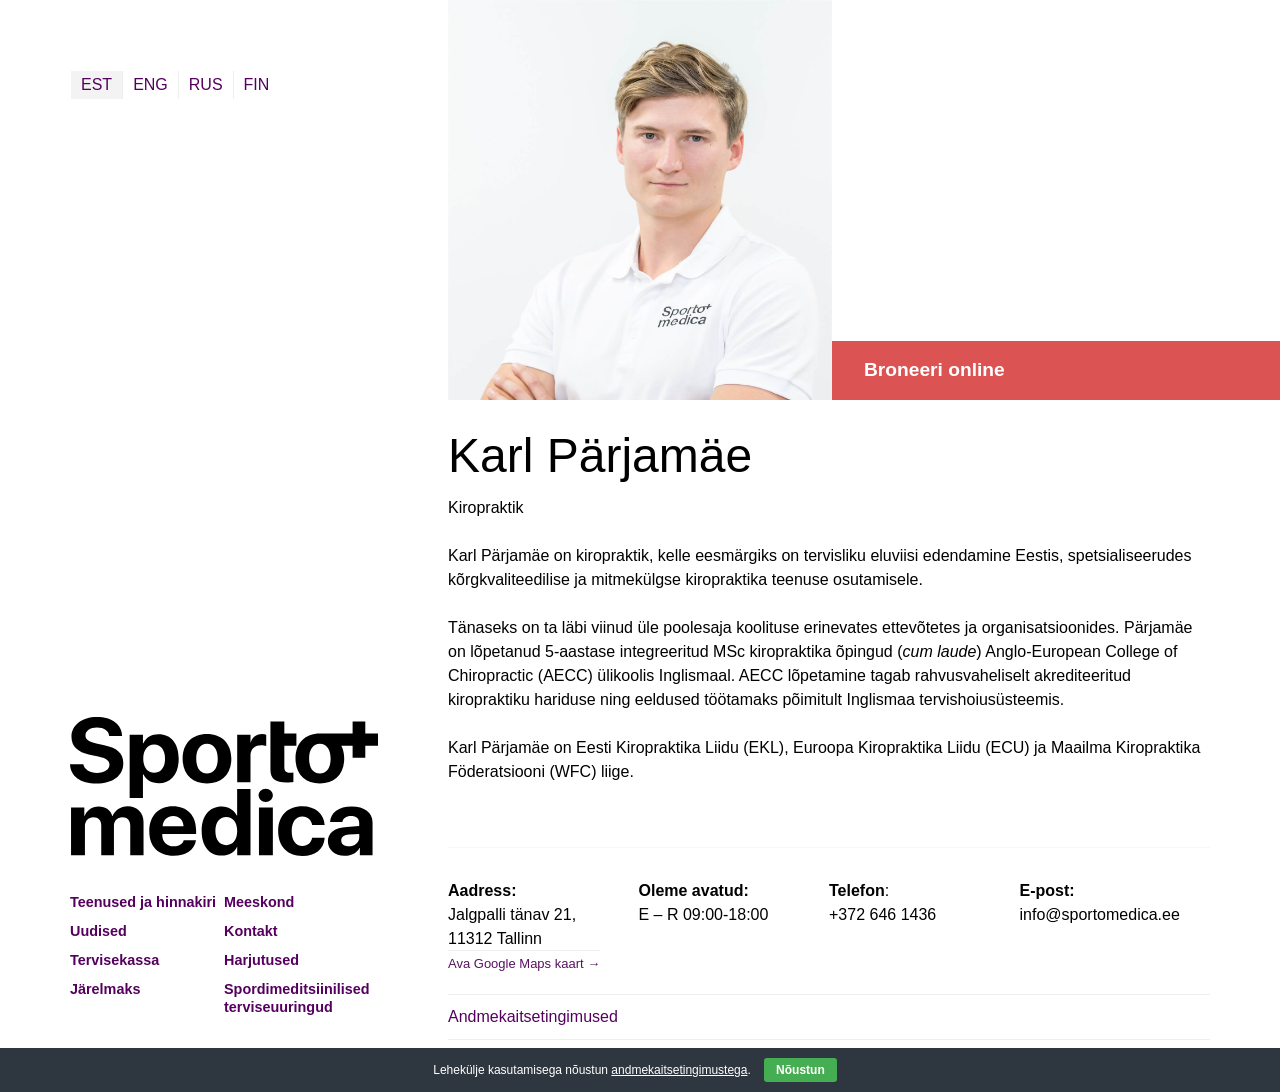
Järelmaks (105, 989)
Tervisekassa (114, 960)
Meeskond (259, 902)
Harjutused (261, 960)
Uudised (98, 931)
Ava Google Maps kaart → (524, 963)
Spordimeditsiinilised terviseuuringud (297, 998)
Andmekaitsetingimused (533, 1016)
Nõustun (800, 1070)
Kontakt (251, 931)
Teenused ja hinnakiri (143, 902)
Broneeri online (934, 369)
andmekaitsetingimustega (679, 1070)
